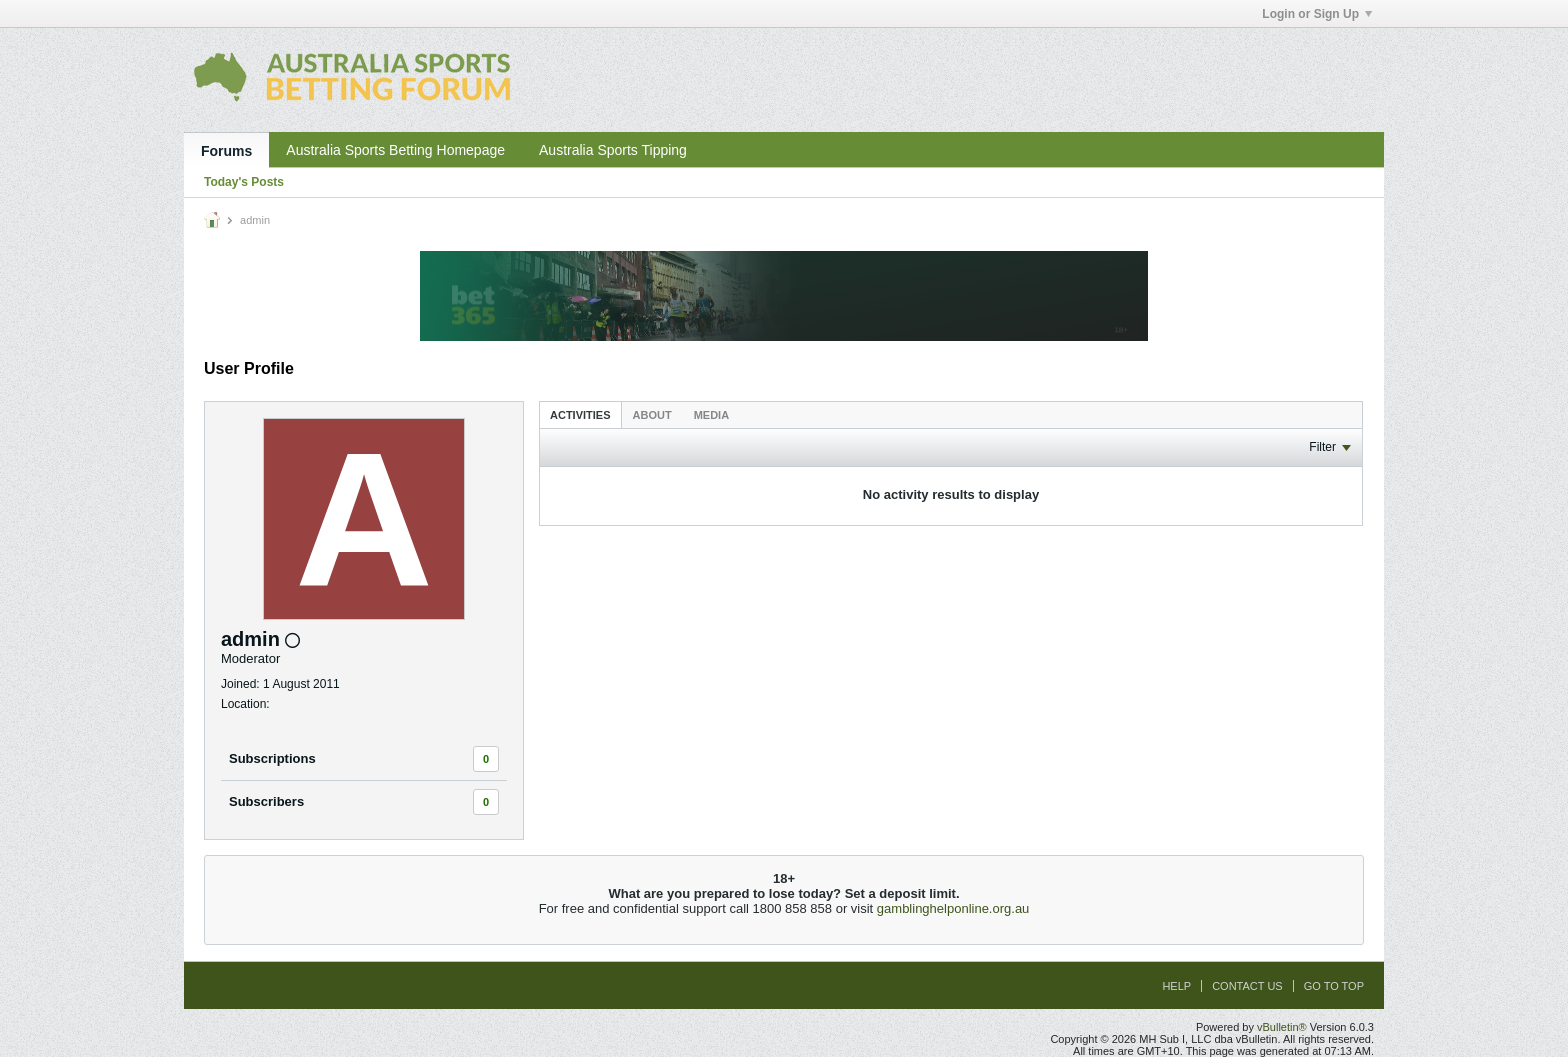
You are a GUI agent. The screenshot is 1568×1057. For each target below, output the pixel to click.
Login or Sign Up (1317, 14)
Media (711, 415)
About (652, 415)
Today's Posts (244, 182)
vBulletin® (1282, 1027)
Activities (580, 415)
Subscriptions (272, 758)
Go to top (1334, 986)
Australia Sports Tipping (613, 150)
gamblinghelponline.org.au (953, 908)
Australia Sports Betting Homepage (395, 150)
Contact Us (1247, 986)
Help (1176, 986)
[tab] (580, 414)
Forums (226, 151)
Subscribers (266, 801)
